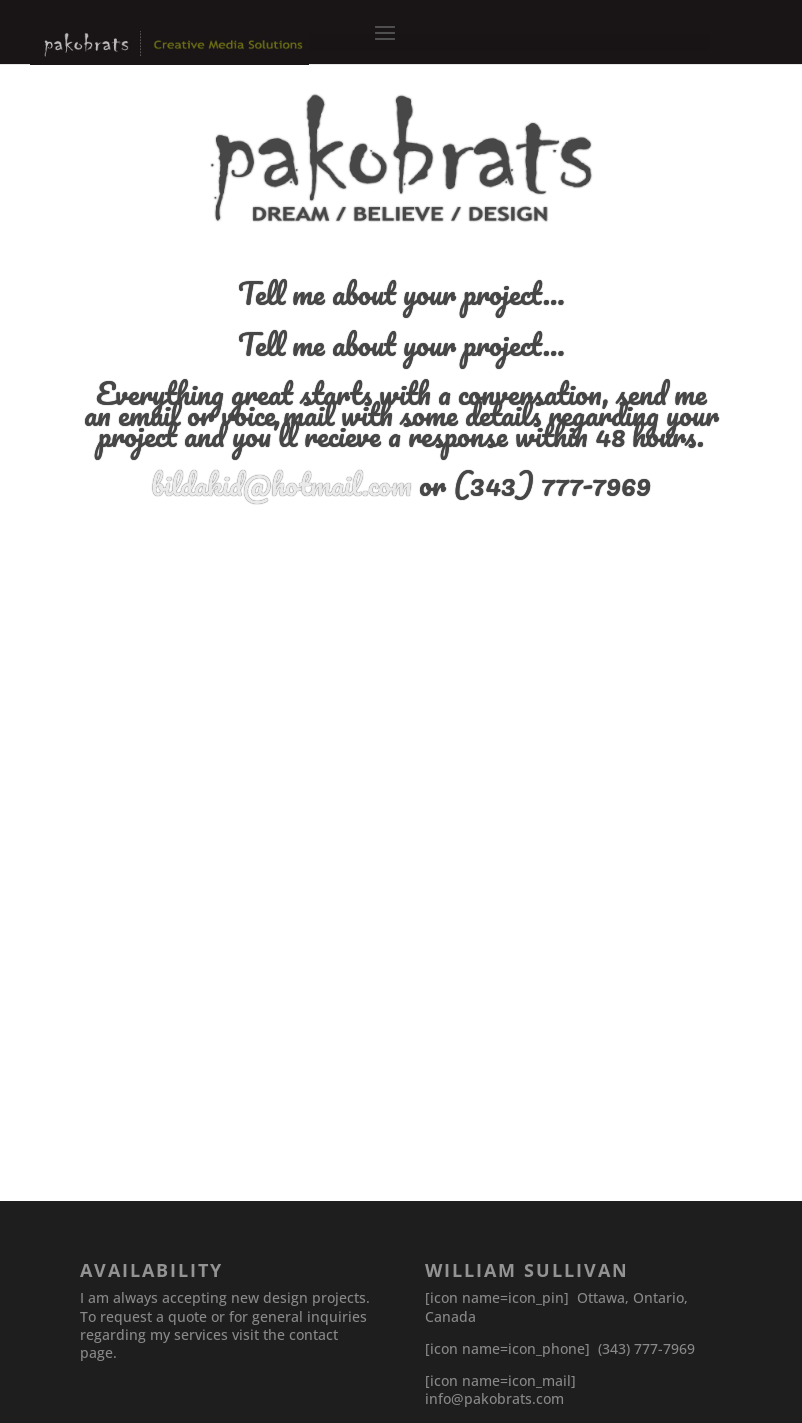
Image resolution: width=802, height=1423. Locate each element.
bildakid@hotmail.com (281, 484)
